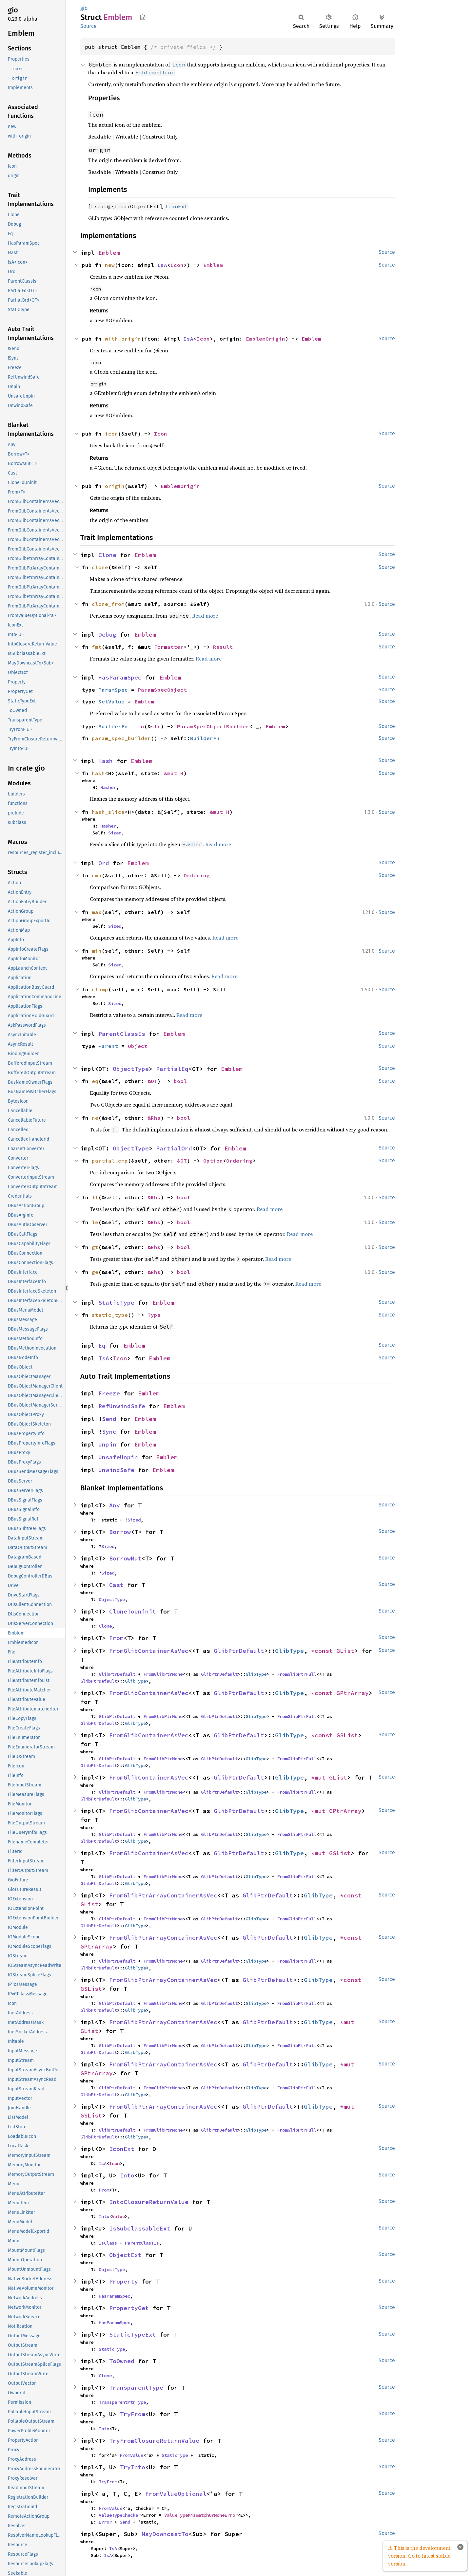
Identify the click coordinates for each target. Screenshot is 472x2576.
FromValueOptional (175, 2493)
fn (141, 726)
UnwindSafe (116, 1470)
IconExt (121, 2149)
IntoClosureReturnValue (148, 2202)
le (95, 1222)
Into (127, 2175)
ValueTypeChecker (120, 2515)
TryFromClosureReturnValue (154, 2440)
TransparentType (136, 2387)
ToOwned (121, 2361)
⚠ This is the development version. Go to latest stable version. (419, 2555)
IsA (162, 265)
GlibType (289, 1650)
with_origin (123, 338)
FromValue (131, 2455)
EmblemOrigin (265, 338)
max (97, 912)
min (97, 950)
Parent (108, 1046)
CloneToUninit (132, 1611)
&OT (152, 1081)
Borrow (120, 1532)
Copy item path (142, 17)
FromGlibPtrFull (296, 1674)
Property (123, 2281)
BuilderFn (113, 726)
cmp (97, 875)
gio (84, 8)
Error (105, 2522)
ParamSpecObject (162, 689)
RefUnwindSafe (121, 1406)
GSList (347, 1735)
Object (138, 1046)
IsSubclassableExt (139, 2228)
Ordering (197, 875)
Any (114, 1505)
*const (323, 1650)
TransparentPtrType (122, 2402)
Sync (109, 1431)
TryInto (132, 2467)
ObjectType (131, 1069)
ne (95, 1117)
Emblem (109, 252)
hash (98, 773)
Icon (177, 265)
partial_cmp (110, 1160)
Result (223, 647)
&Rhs (154, 1117)
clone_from (108, 604)
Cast (116, 1585)
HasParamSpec (120, 677)
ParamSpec (113, 689)
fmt (97, 647)
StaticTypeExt (132, 2334)
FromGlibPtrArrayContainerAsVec (163, 1895)
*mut (320, 1777)
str (156, 726)
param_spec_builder (121, 738)
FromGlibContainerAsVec (148, 1650)
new (110, 265)
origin (115, 486)
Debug (107, 634)
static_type (110, 1315)
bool (180, 1081)
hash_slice (108, 812)
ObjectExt (125, 2255)
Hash (105, 761)
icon (111, 433)
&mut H (174, 773)
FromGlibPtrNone (163, 1674)
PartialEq (172, 1069)
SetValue (111, 701)
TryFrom (132, 2414)
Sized (114, 833)
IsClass (108, 2243)
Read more (205, 615)
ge (95, 1272)
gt (95, 1247)
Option (213, 1160)
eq (95, 1081)
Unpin (107, 1444)
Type (154, 1315)
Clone (107, 555)
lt (95, 1197)
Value (118, 2216)
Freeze (109, 1393)
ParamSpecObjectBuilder (213, 726)
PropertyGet (129, 2308)
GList (345, 1650)
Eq (102, 1345)
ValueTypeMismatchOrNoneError (201, 2515)
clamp (100, 989)
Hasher (108, 787)
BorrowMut (125, 1558)
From (116, 1638)
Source (88, 26)
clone (100, 567)
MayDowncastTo (165, 2534)
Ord (103, 863)
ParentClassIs (121, 1033)
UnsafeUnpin (118, 1457)
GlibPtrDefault (239, 1650)
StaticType (116, 1302)
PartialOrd (174, 1148)
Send (109, 1419)
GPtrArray (352, 1693)
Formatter (169, 647)
